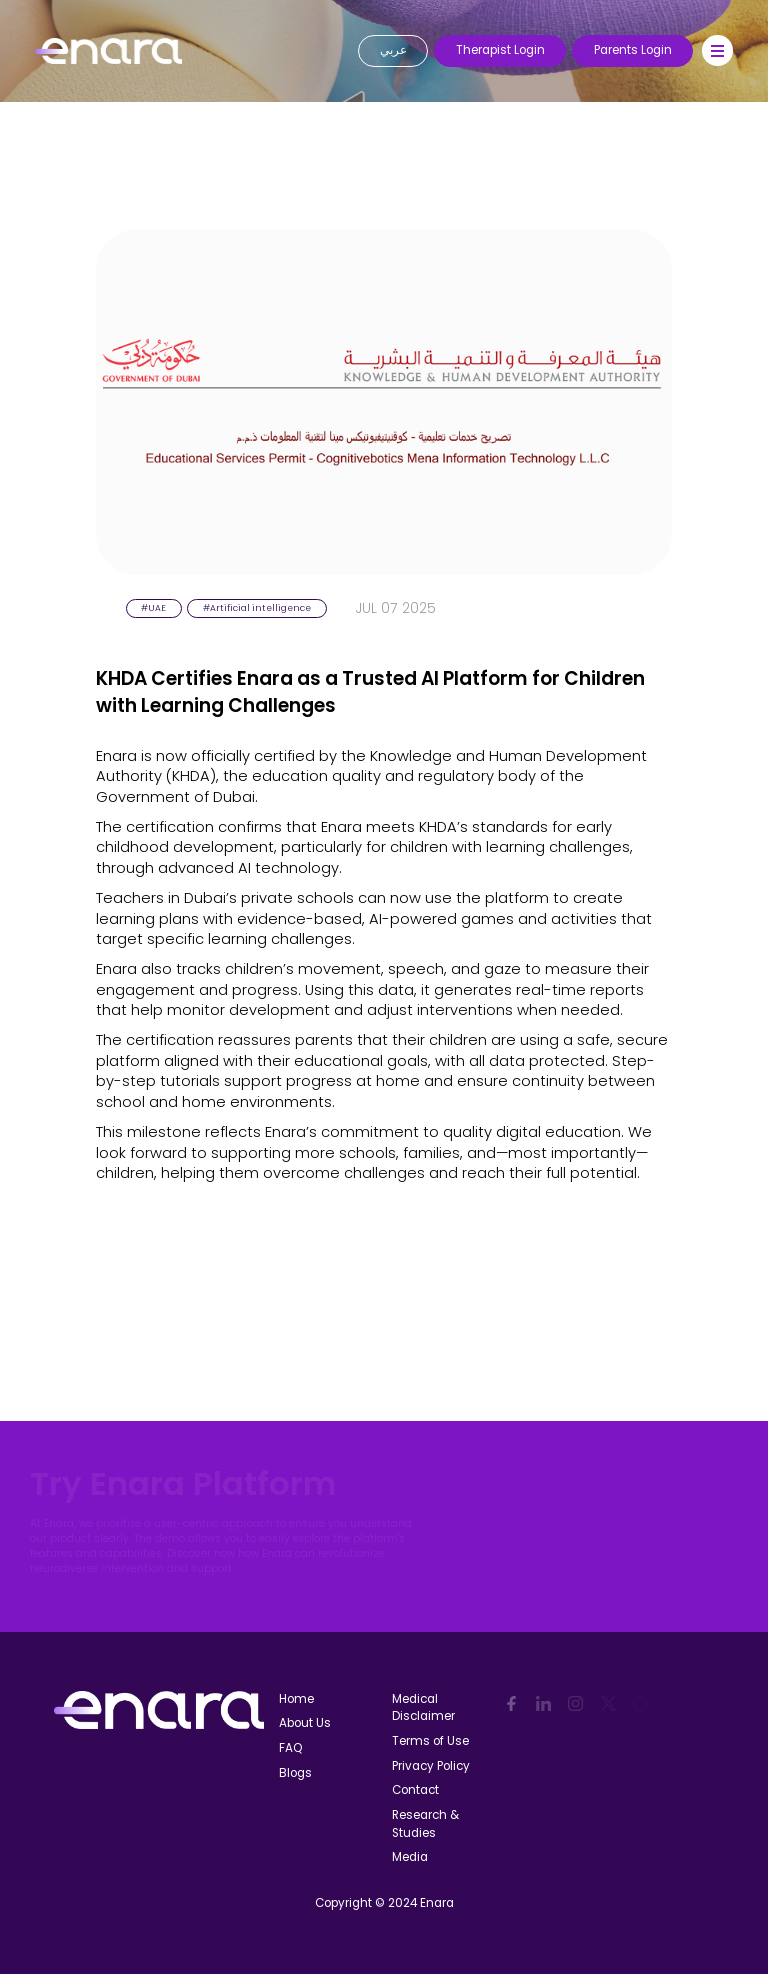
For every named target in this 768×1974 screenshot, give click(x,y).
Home (296, 1699)
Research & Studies (425, 1824)
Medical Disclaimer (423, 1708)
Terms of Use (430, 1741)
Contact (415, 1790)
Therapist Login (500, 50)
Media (410, 1857)
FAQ (290, 1748)
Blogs (295, 1773)
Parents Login (633, 50)
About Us (305, 1723)
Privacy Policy (431, 1766)
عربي (393, 50)
